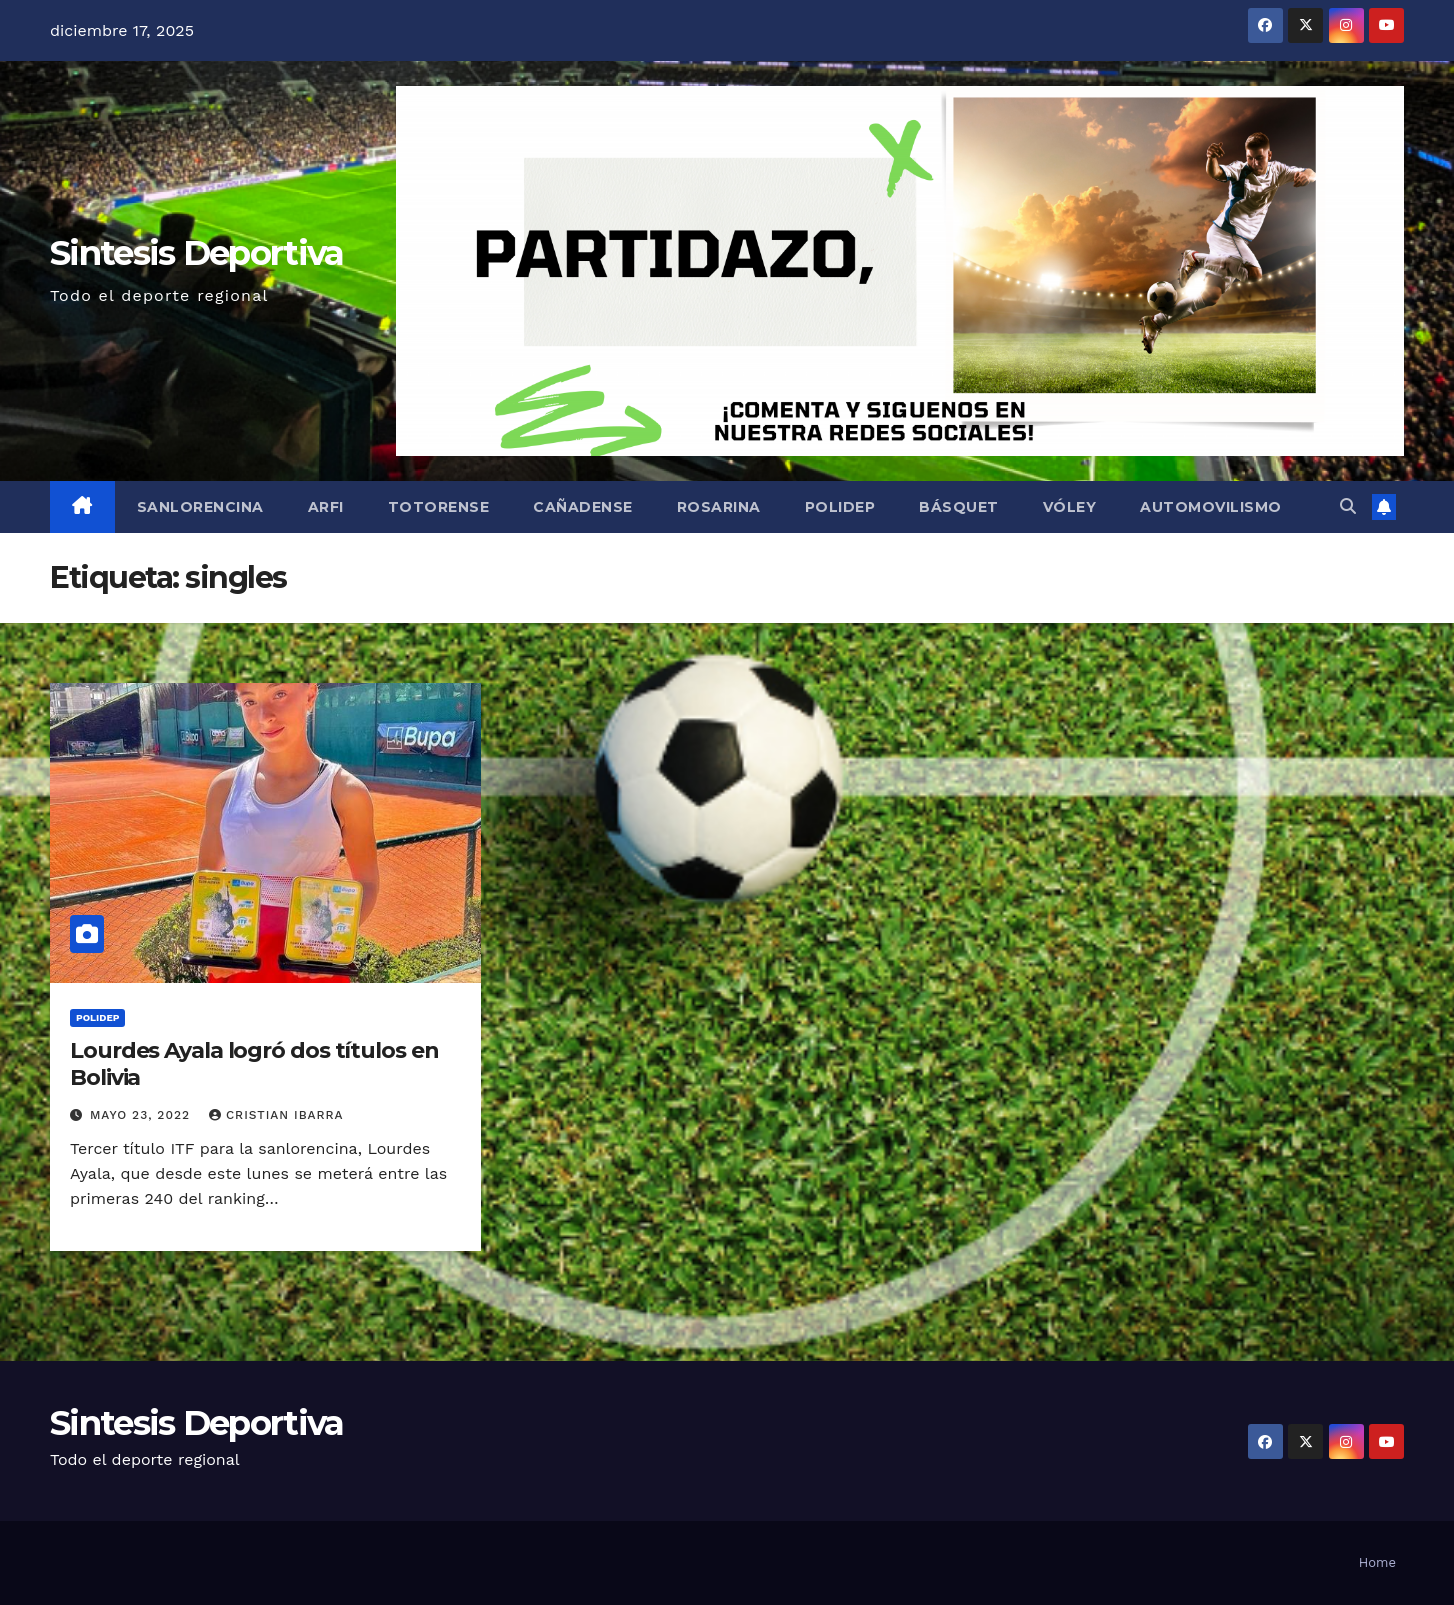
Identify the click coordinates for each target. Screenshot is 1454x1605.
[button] (1348, 506)
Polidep (840, 507)
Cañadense (583, 507)
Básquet (959, 507)
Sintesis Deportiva (196, 253)
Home (1377, 1562)
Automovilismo (1211, 507)
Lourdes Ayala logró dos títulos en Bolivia (254, 1063)
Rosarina (719, 507)
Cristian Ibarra (276, 1115)
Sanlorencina (200, 507)
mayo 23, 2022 (142, 1115)
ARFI (326, 507)
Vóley (1070, 507)
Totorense (439, 507)
